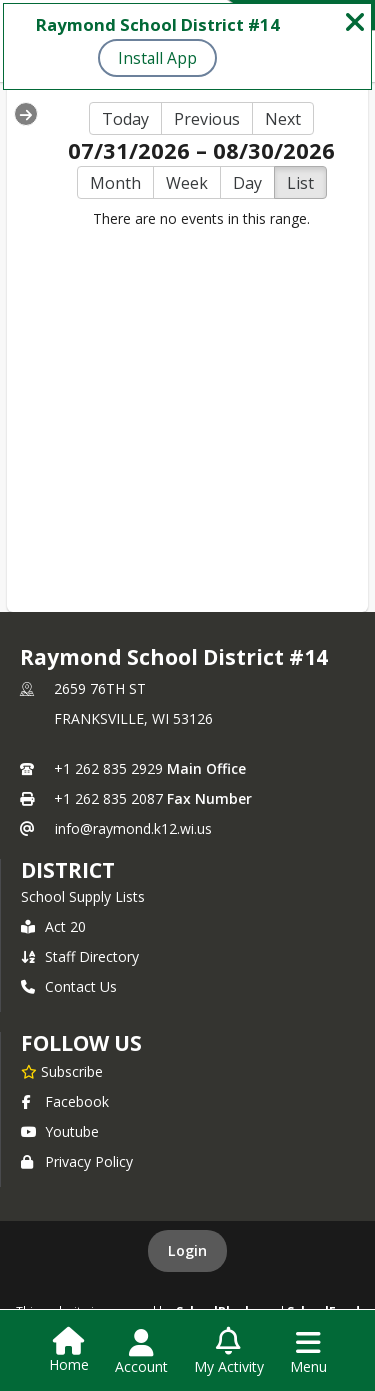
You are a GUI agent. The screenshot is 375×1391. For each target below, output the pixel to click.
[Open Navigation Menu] (308, 1352)
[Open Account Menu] (141, 1352)
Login (187, 1250)
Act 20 (53, 926)
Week (187, 183)
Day (247, 183)
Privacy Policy (77, 1161)
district (68, 870)
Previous (207, 119)
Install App (157, 58)
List (300, 183)
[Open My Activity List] (229, 1352)
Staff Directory (80, 956)
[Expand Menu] (26, 114)
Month (115, 183)
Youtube (60, 1131)
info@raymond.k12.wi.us (133, 828)
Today (125, 119)
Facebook (65, 1101)
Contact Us (69, 986)
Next (283, 119)
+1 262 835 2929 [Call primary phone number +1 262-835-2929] (108, 768)
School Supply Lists (83, 896)
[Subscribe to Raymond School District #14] (62, 1071)
